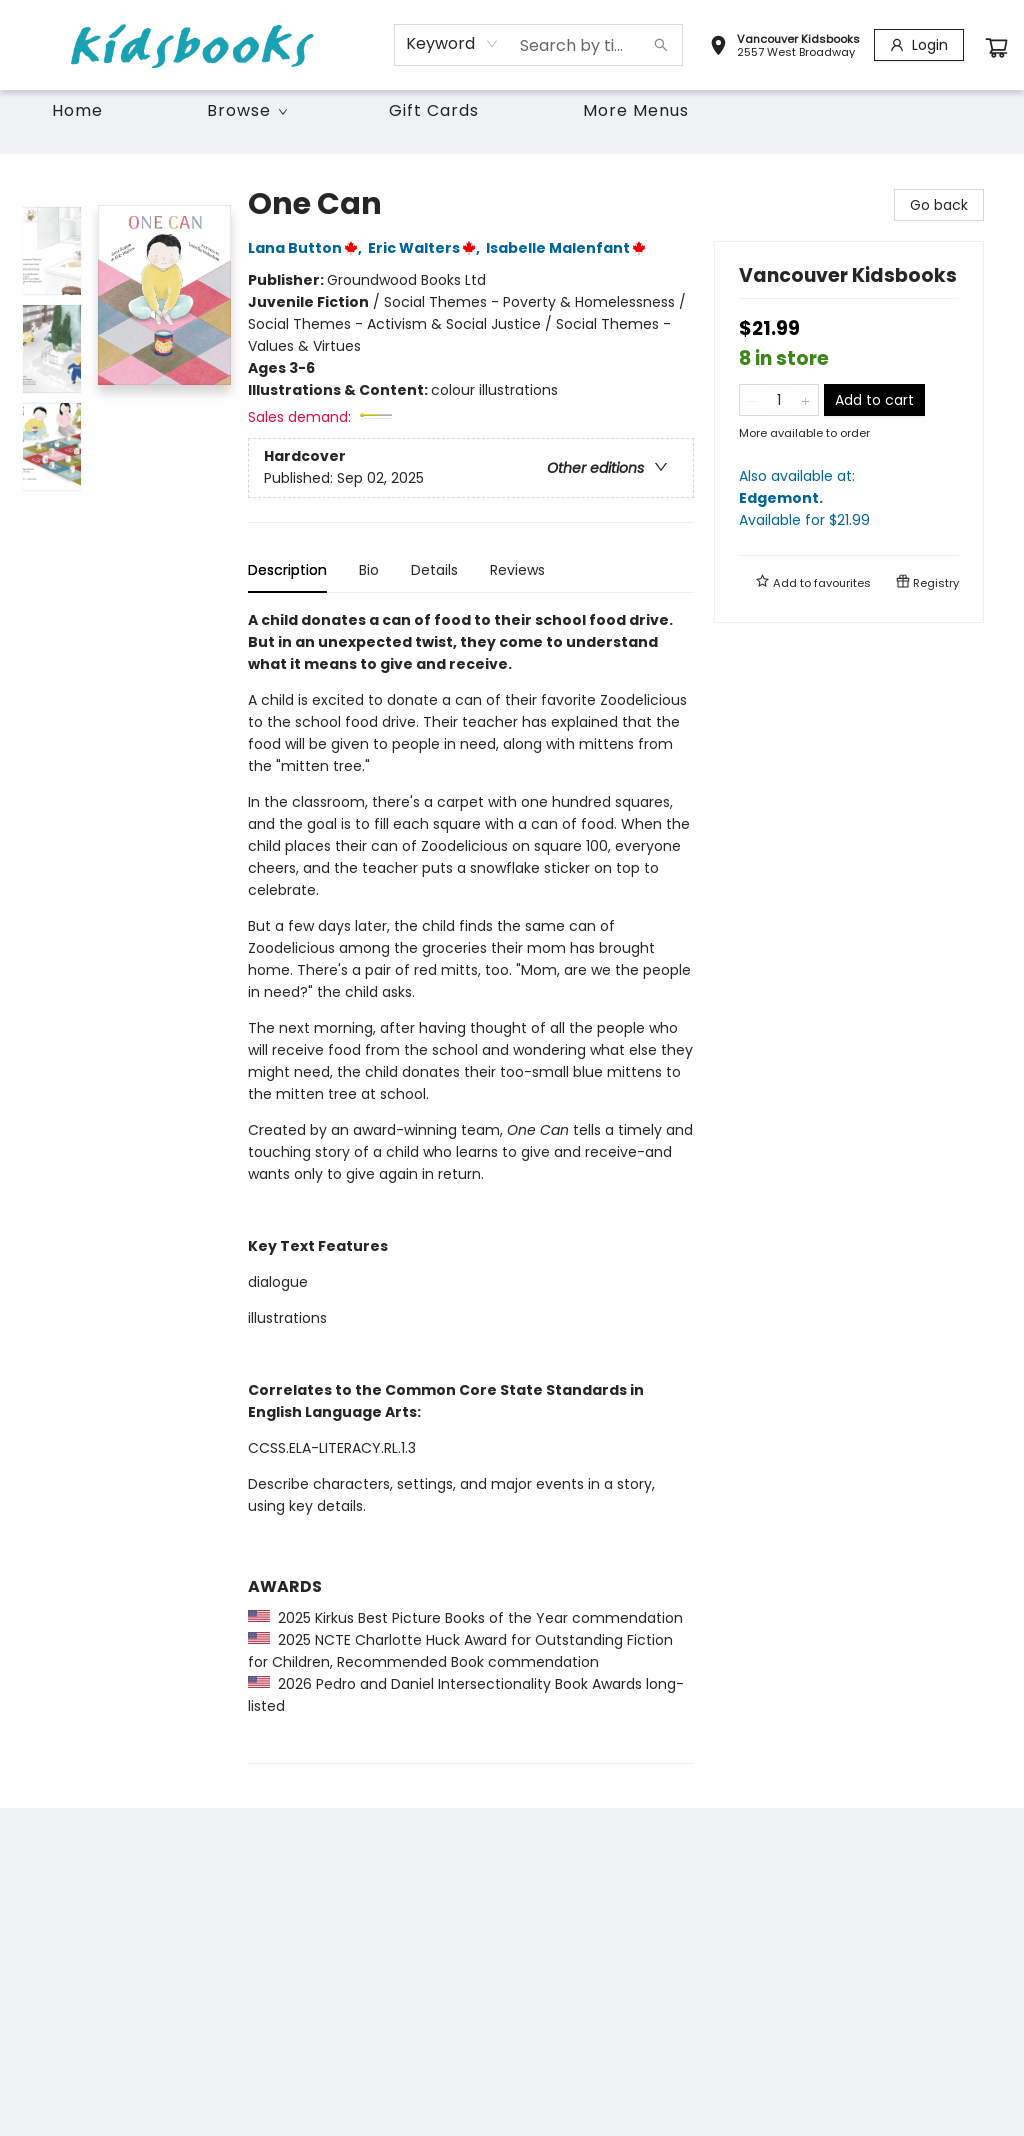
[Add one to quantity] (805, 400)
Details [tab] (434, 570)
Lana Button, (308, 248)
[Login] (919, 45)
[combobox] (452, 44)
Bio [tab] (369, 570)
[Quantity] (779, 400)
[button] (784, 48)
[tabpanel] (471, 1186)
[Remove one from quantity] (752, 400)
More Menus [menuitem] (636, 110)
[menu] (512, 111)
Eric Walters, (427, 248)
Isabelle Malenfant (569, 248)
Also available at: (849, 498)
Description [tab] (287, 570)
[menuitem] (77, 111)
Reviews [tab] (517, 570)
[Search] (661, 45)
